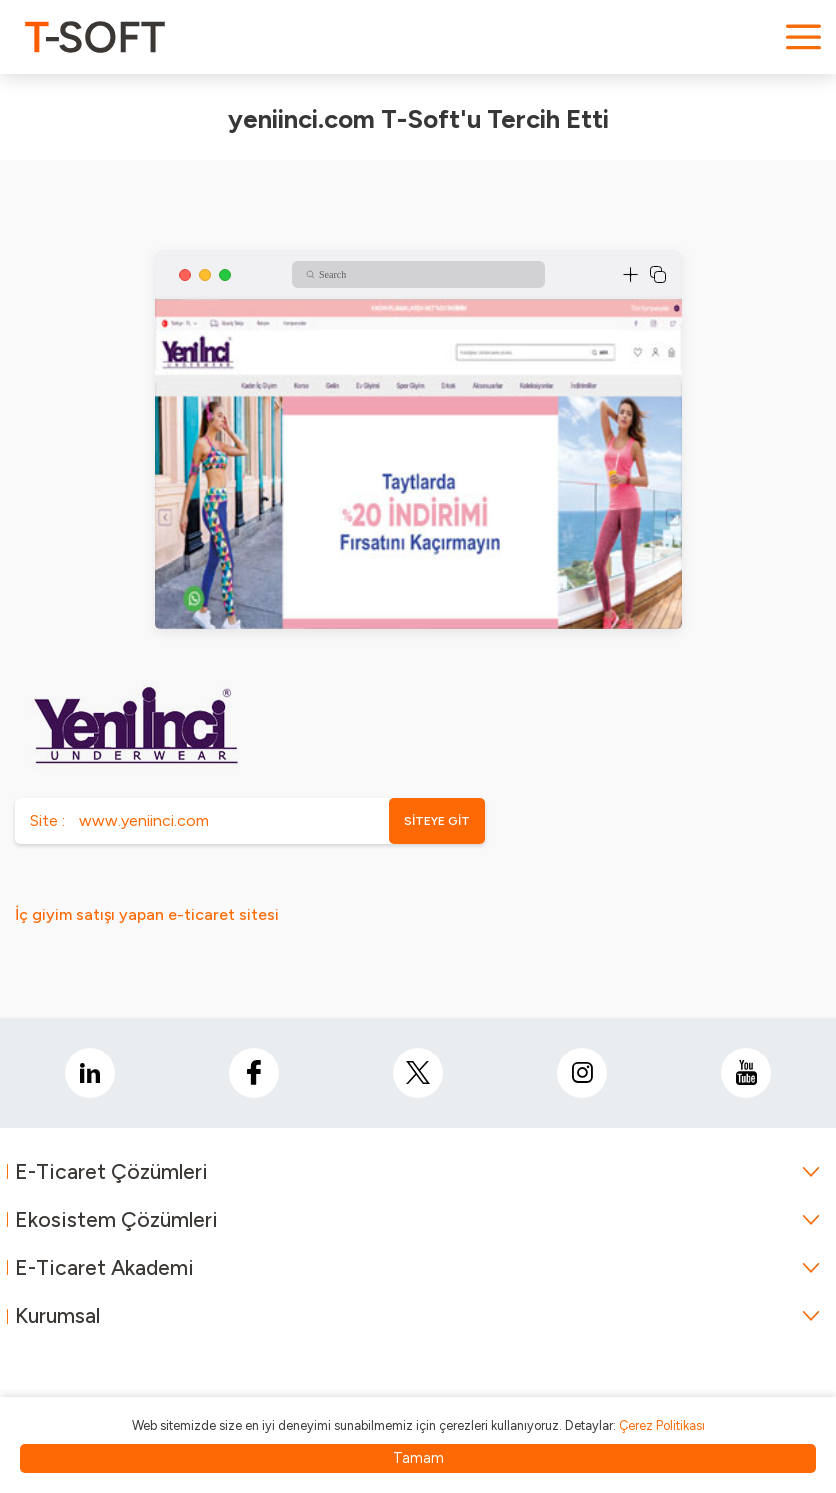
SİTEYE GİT (437, 821)
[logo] (95, 37)
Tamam (418, 1458)
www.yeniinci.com (144, 820)
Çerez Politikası (662, 1425)
